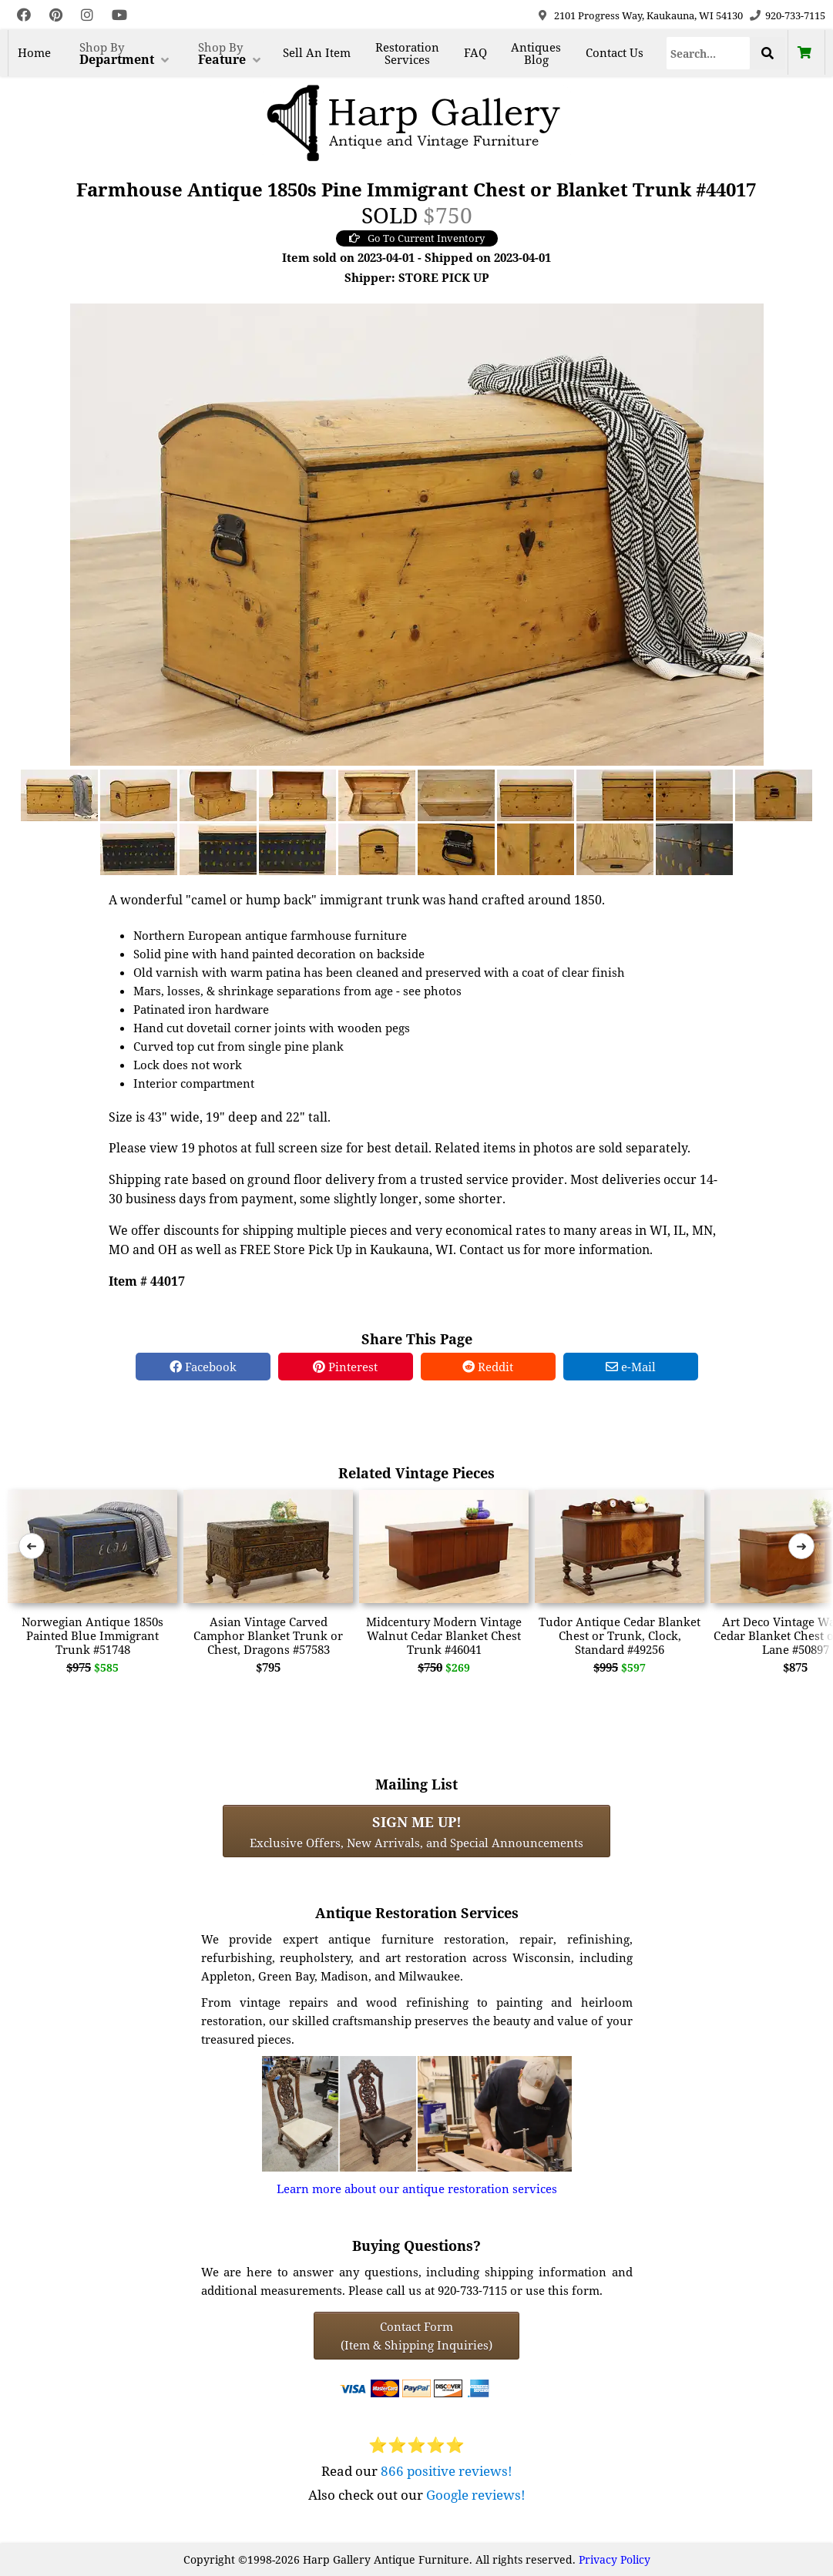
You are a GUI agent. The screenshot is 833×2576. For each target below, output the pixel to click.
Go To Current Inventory (417, 238)
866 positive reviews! (446, 2471)
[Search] (708, 53)
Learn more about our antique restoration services (417, 2188)
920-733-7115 (795, 15)
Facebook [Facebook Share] (203, 1366)
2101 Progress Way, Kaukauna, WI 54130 (648, 15)
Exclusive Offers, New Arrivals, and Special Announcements (416, 1831)
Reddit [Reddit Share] (487, 1366)
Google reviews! (476, 2495)
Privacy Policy (614, 2559)
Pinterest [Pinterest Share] (345, 1366)
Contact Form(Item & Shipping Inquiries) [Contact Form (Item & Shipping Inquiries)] (416, 2336)
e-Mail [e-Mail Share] (631, 1366)
